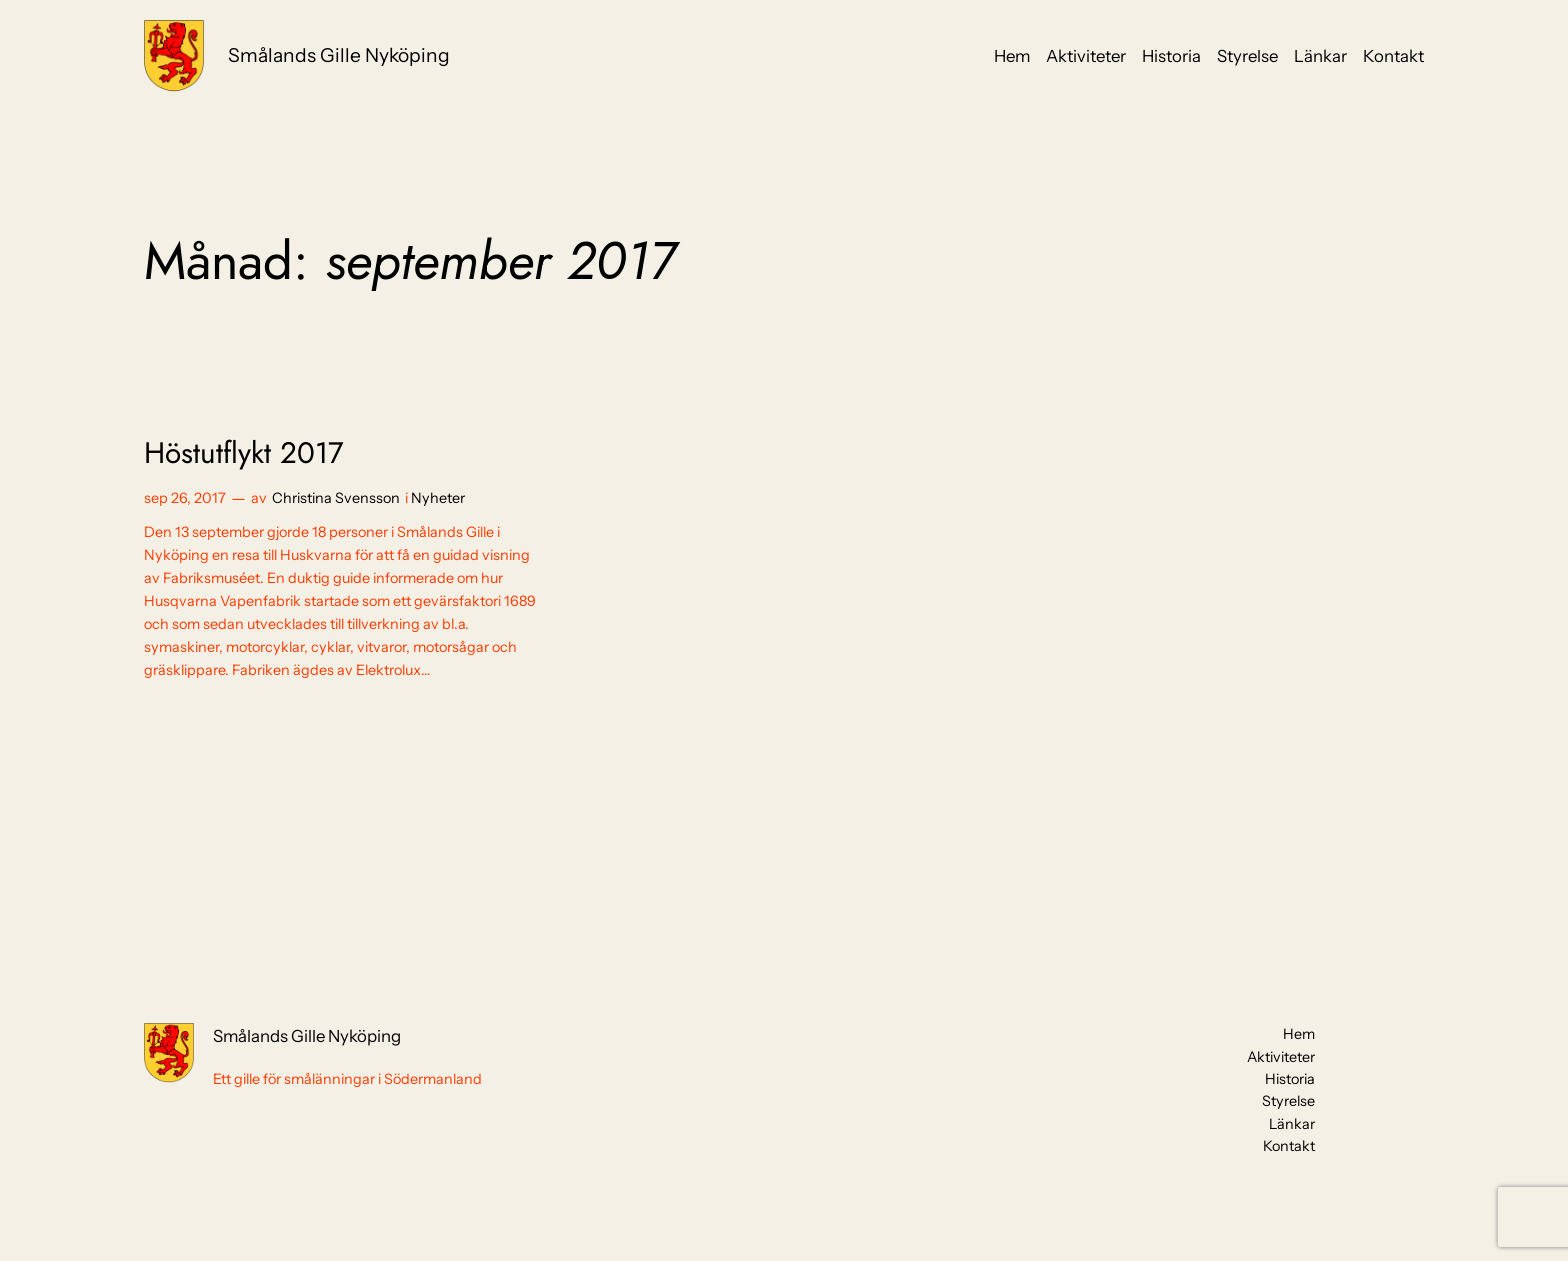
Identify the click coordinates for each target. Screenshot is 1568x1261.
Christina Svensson (336, 498)
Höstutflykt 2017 (244, 453)
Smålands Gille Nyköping (339, 55)
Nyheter (438, 498)
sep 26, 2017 (185, 498)
